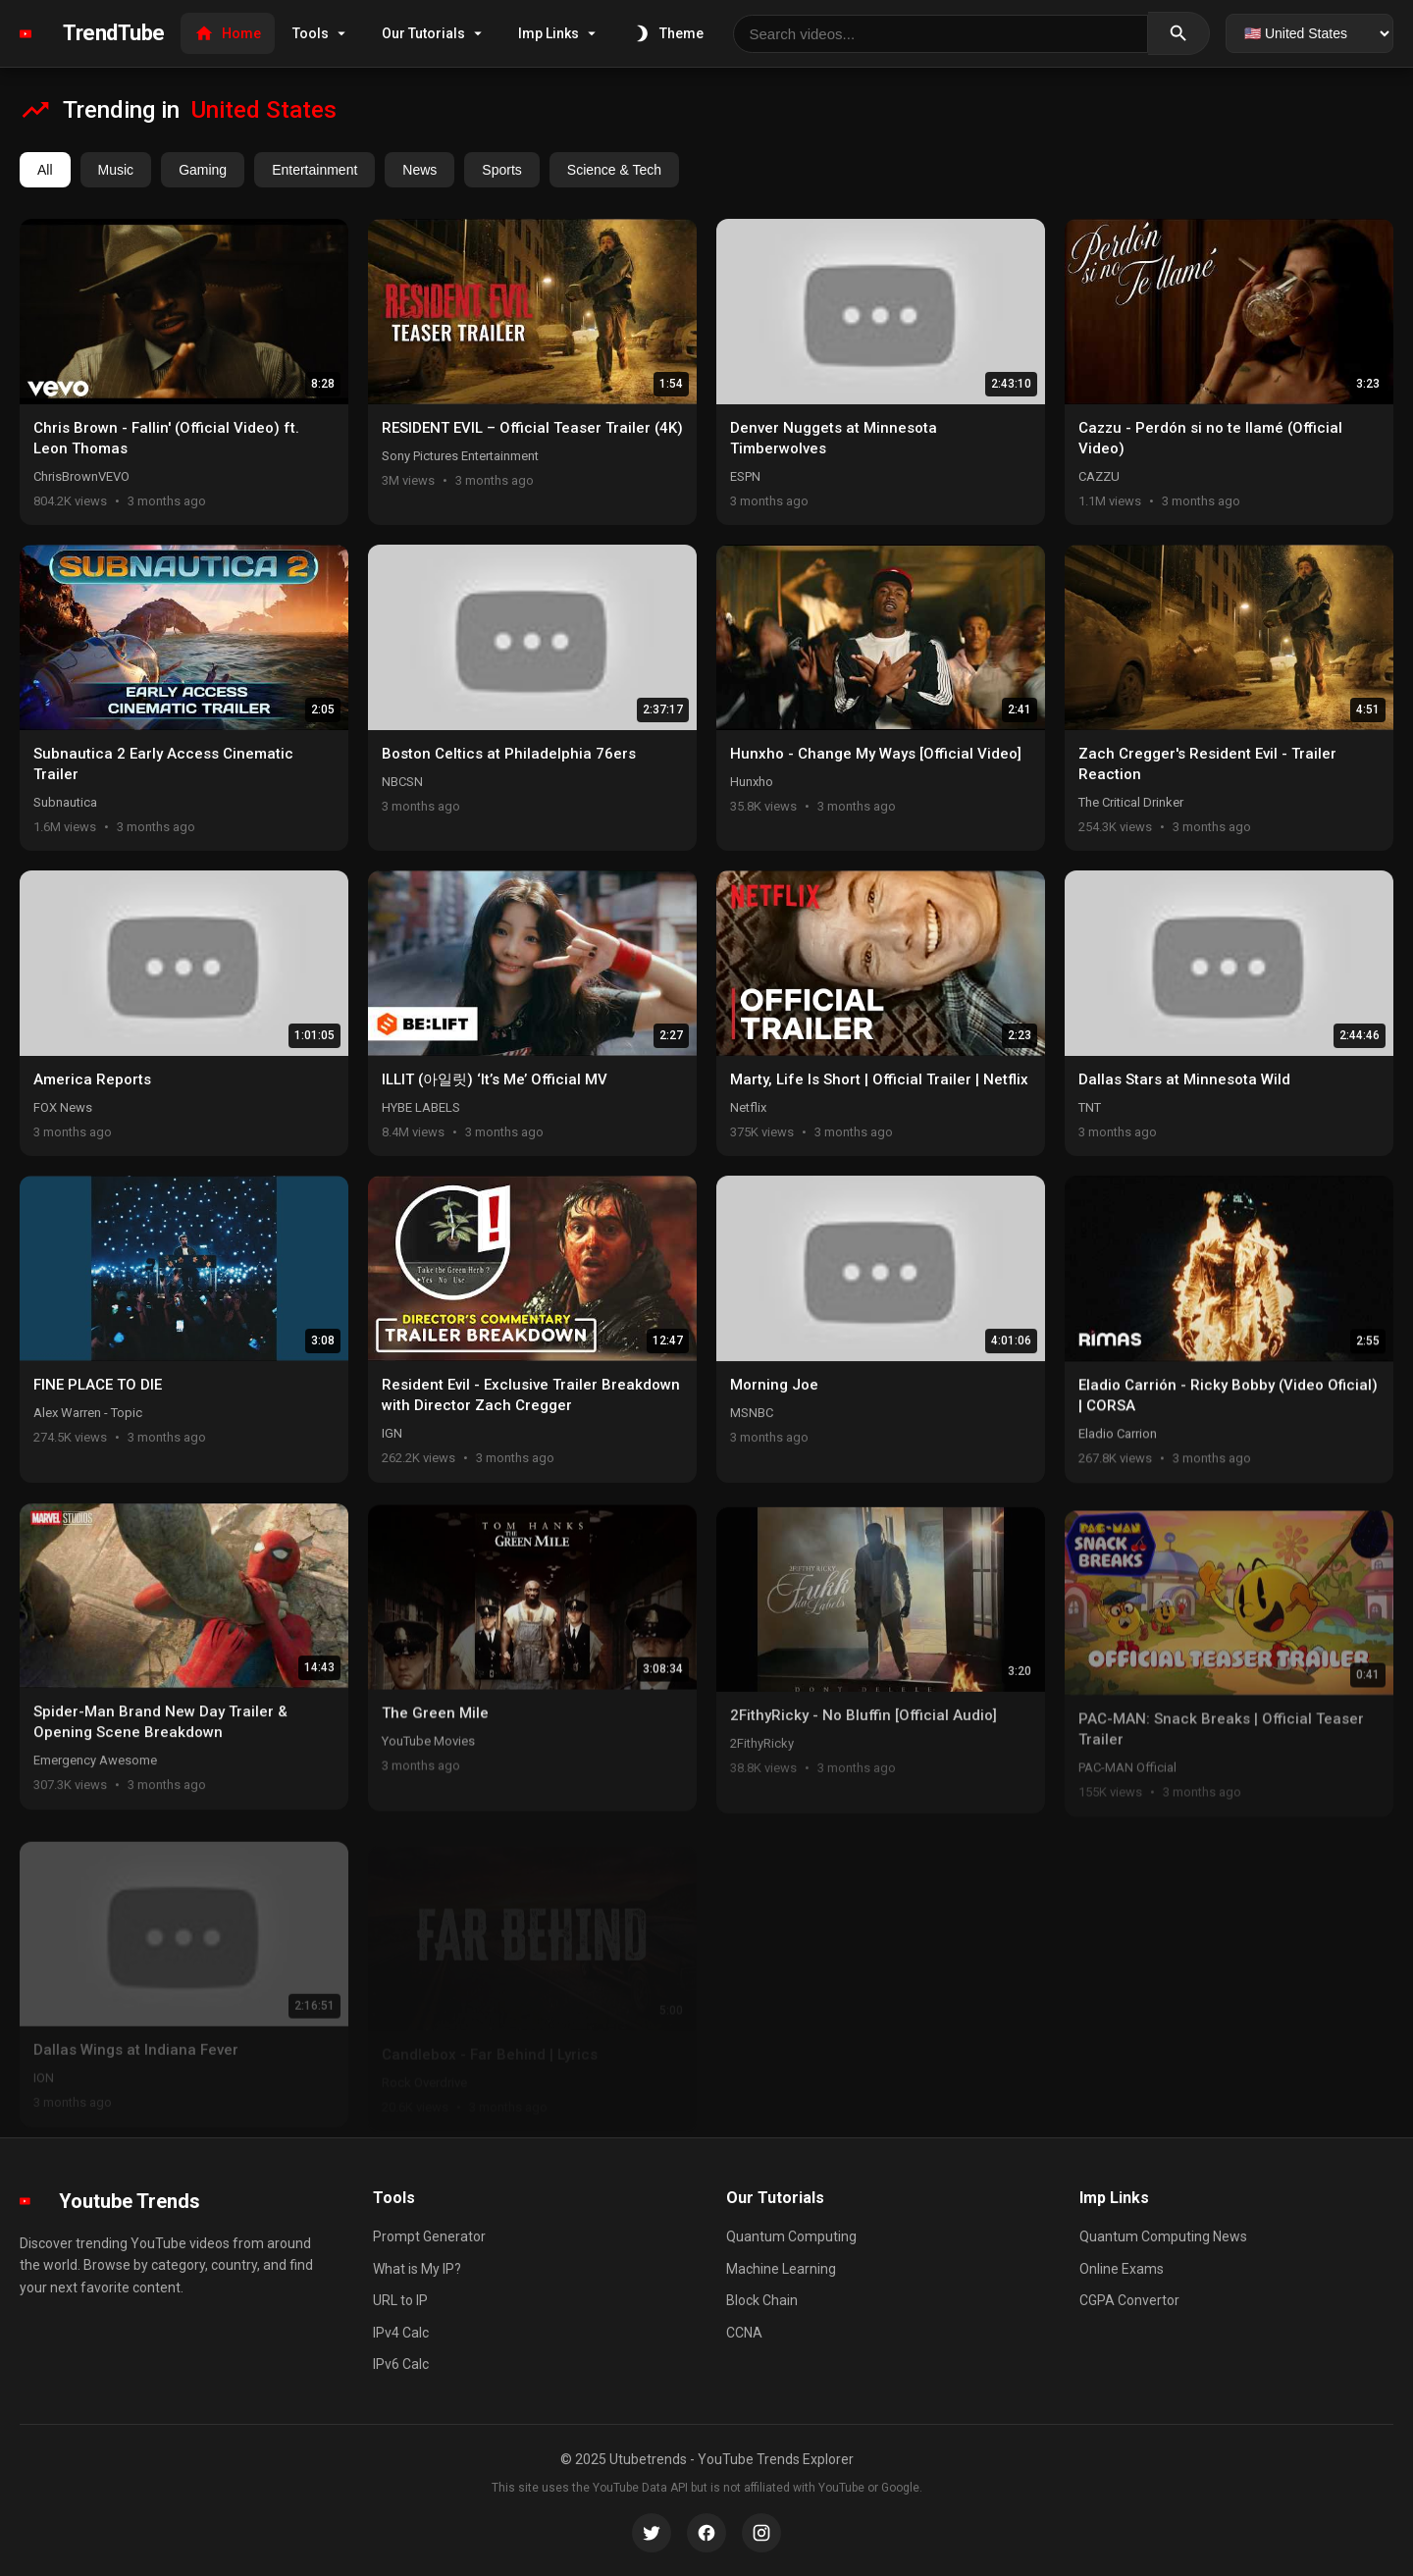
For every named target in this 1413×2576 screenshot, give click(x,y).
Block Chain (762, 2300)
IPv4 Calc (401, 2332)
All (45, 170)
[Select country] (1309, 33)
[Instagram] (761, 2532)
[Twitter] (651, 2532)
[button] (184, 372)
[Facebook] (706, 2532)
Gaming (203, 170)
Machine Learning (781, 2269)
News (419, 170)
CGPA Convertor (1129, 2300)
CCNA (744, 2332)
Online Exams (1121, 2269)
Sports (501, 170)
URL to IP (400, 2300)
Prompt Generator (429, 2236)
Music (116, 170)
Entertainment (314, 170)
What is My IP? (417, 2269)
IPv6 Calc (401, 2364)
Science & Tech (614, 170)
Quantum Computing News (1163, 2236)
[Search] (1179, 33)
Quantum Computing (791, 2236)
